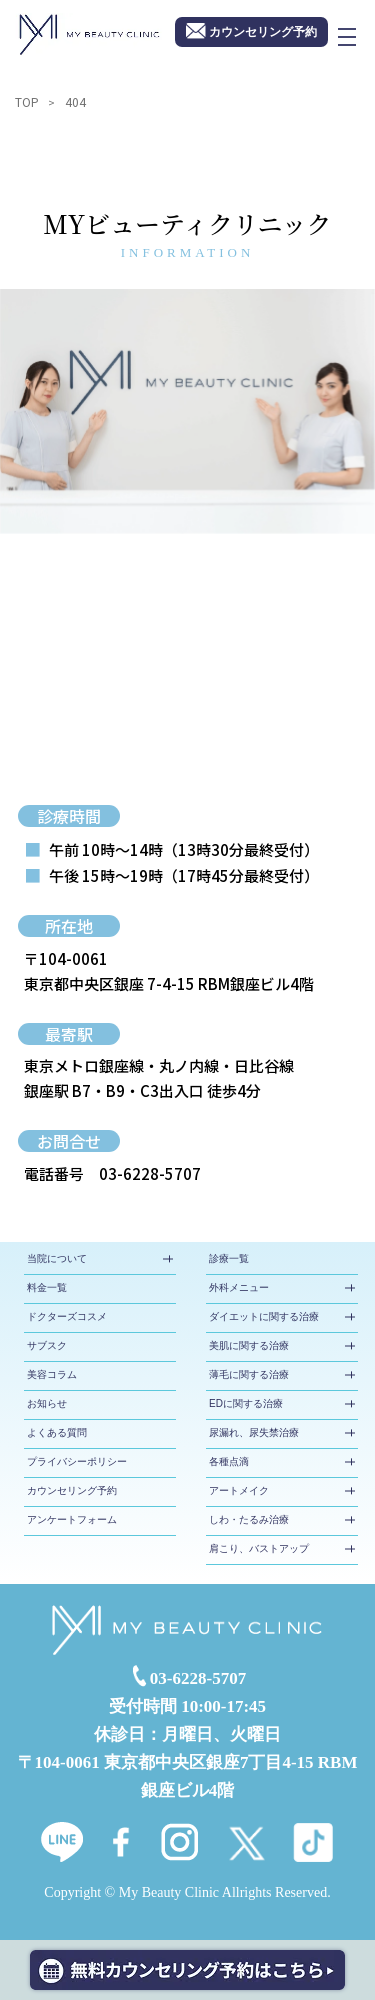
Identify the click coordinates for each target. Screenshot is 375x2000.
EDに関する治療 (246, 1403)
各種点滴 (229, 1461)
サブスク (47, 1345)
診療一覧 (229, 1258)
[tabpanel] (187, 411)
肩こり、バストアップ (259, 1548)
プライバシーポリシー (77, 1461)
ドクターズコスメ (67, 1316)
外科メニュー (239, 1287)
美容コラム (52, 1374)
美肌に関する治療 (249, 1345)
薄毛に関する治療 (249, 1374)
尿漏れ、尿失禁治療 (254, 1432)
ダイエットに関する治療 (264, 1316)
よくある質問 (57, 1432)
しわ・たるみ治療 (249, 1519)
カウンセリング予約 (72, 1490)
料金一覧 (47, 1287)
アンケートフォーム (72, 1519)
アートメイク (239, 1490)
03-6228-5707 (150, 1173)
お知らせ (47, 1403)
